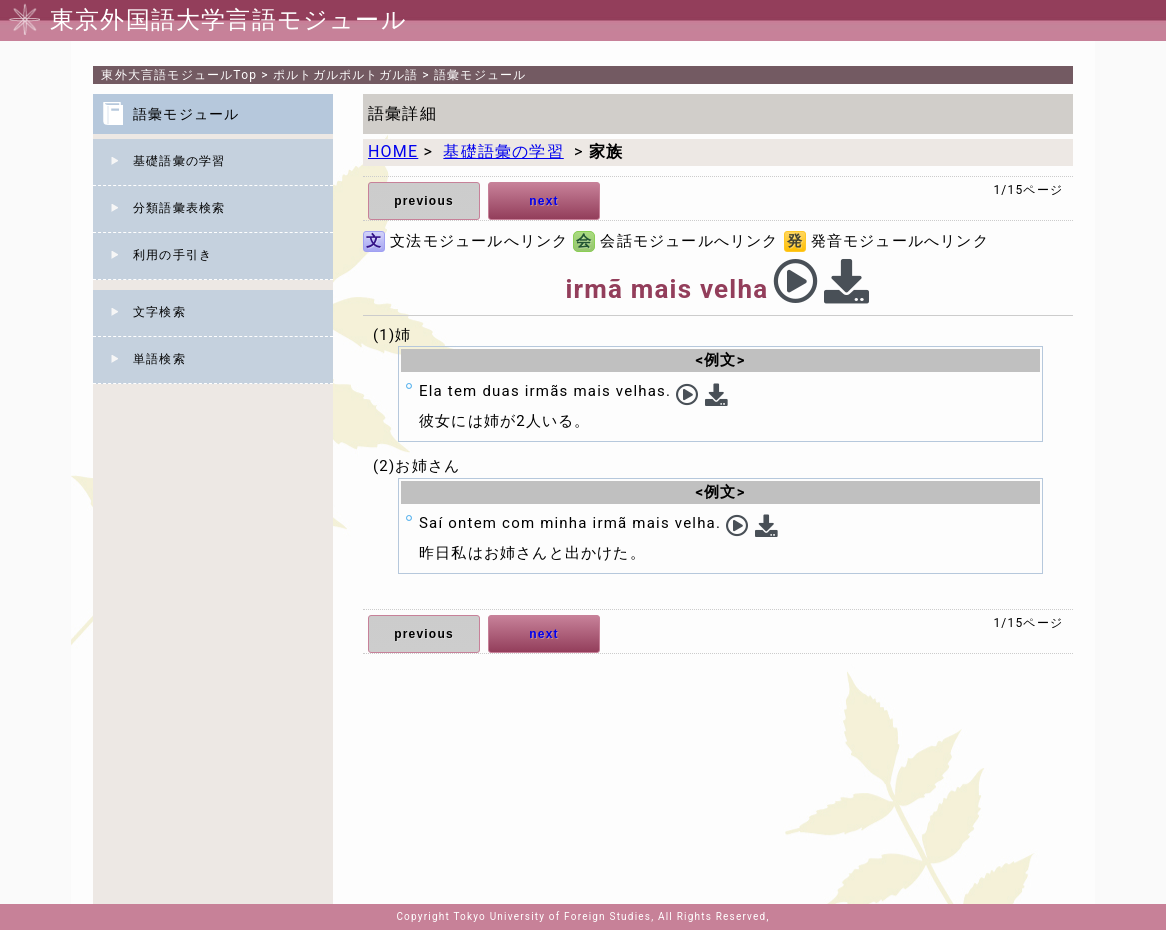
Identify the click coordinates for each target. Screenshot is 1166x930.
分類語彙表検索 (179, 208)
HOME (393, 151)
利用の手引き (172, 255)
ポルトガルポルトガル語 (345, 75)
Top (179, 75)
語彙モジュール (480, 75)
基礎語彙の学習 (179, 161)
